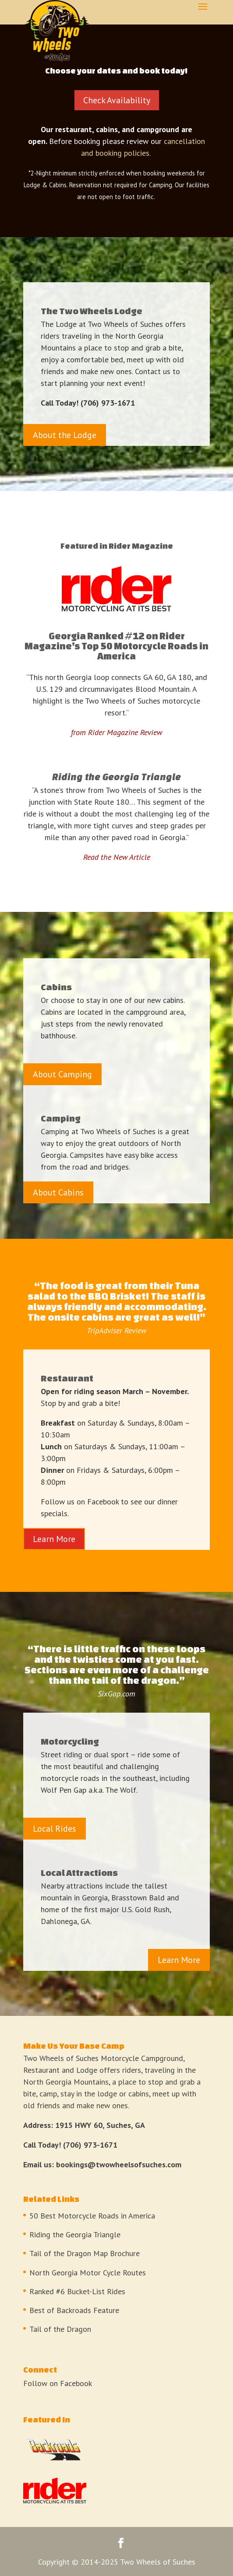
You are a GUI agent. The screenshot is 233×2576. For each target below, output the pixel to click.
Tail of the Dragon (60, 2329)
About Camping (62, 1074)
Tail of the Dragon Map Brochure (84, 2253)
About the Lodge (64, 435)
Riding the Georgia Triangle (74, 2234)
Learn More (54, 1539)
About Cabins (58, 1192)
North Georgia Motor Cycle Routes (87, 2273)
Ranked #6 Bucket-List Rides (77, 2291)
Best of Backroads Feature (74, 2310)
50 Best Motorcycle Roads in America (92, 2216)
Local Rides (54, 1828)
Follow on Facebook (57, 2383)
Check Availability (116, 100)
